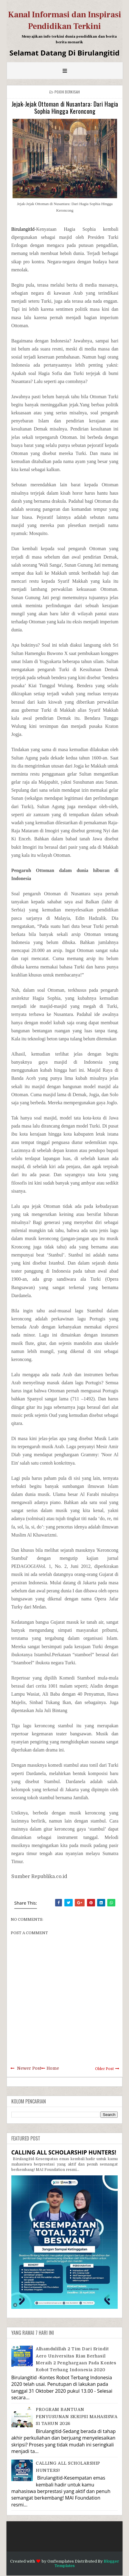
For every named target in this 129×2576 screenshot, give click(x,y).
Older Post (104, 2069)
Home (52, 2068)
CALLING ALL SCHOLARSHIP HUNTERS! (63, 2152)
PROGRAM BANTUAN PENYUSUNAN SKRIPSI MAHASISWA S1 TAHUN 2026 (76, 2416)
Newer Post (29, 2068)
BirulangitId (23, 229)
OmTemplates (60, 2561)
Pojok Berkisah (67, 91)
